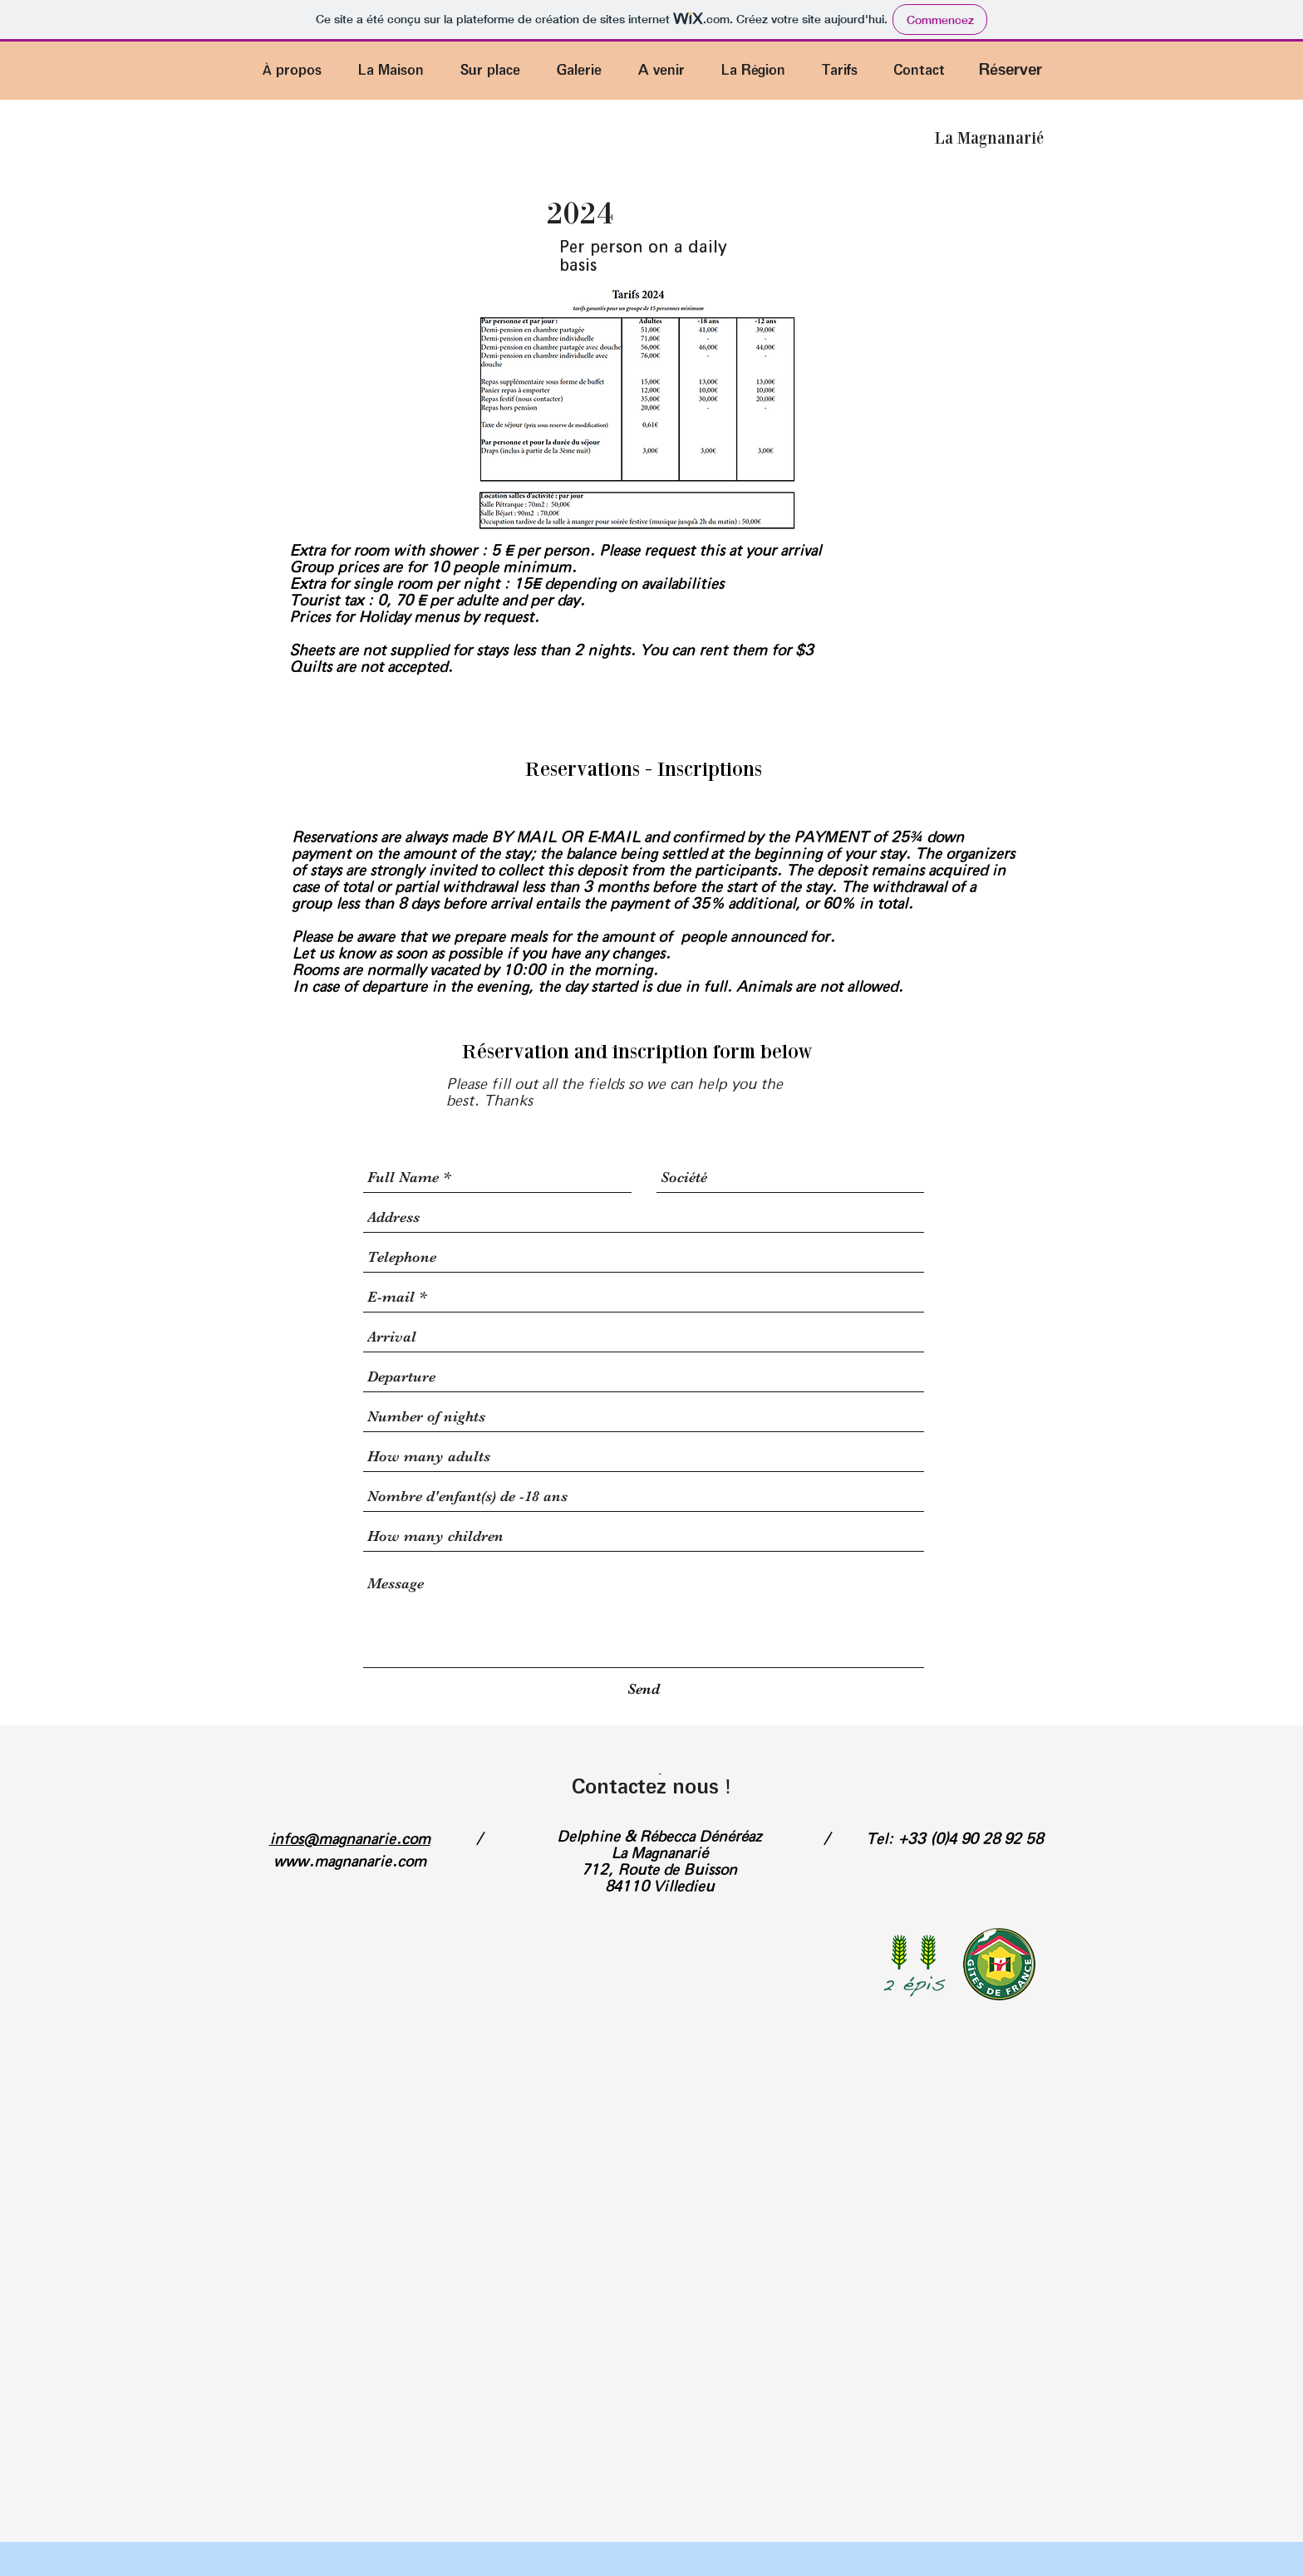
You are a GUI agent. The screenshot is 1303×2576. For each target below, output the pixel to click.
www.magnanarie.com (349, 1862)
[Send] (643, 1689)
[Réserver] (1010, 69)
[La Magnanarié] (989, 138)
